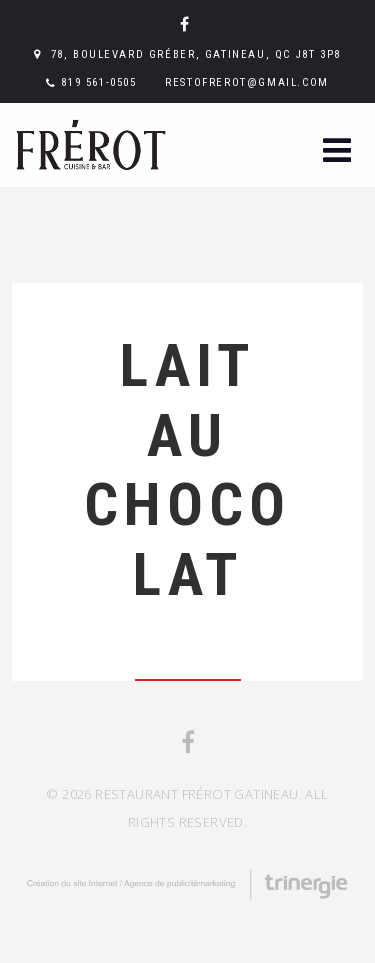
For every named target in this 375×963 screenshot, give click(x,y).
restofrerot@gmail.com (247, 82)
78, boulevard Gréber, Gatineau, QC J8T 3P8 (196, 54)
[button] (337, 152)
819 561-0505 (98, 82)
